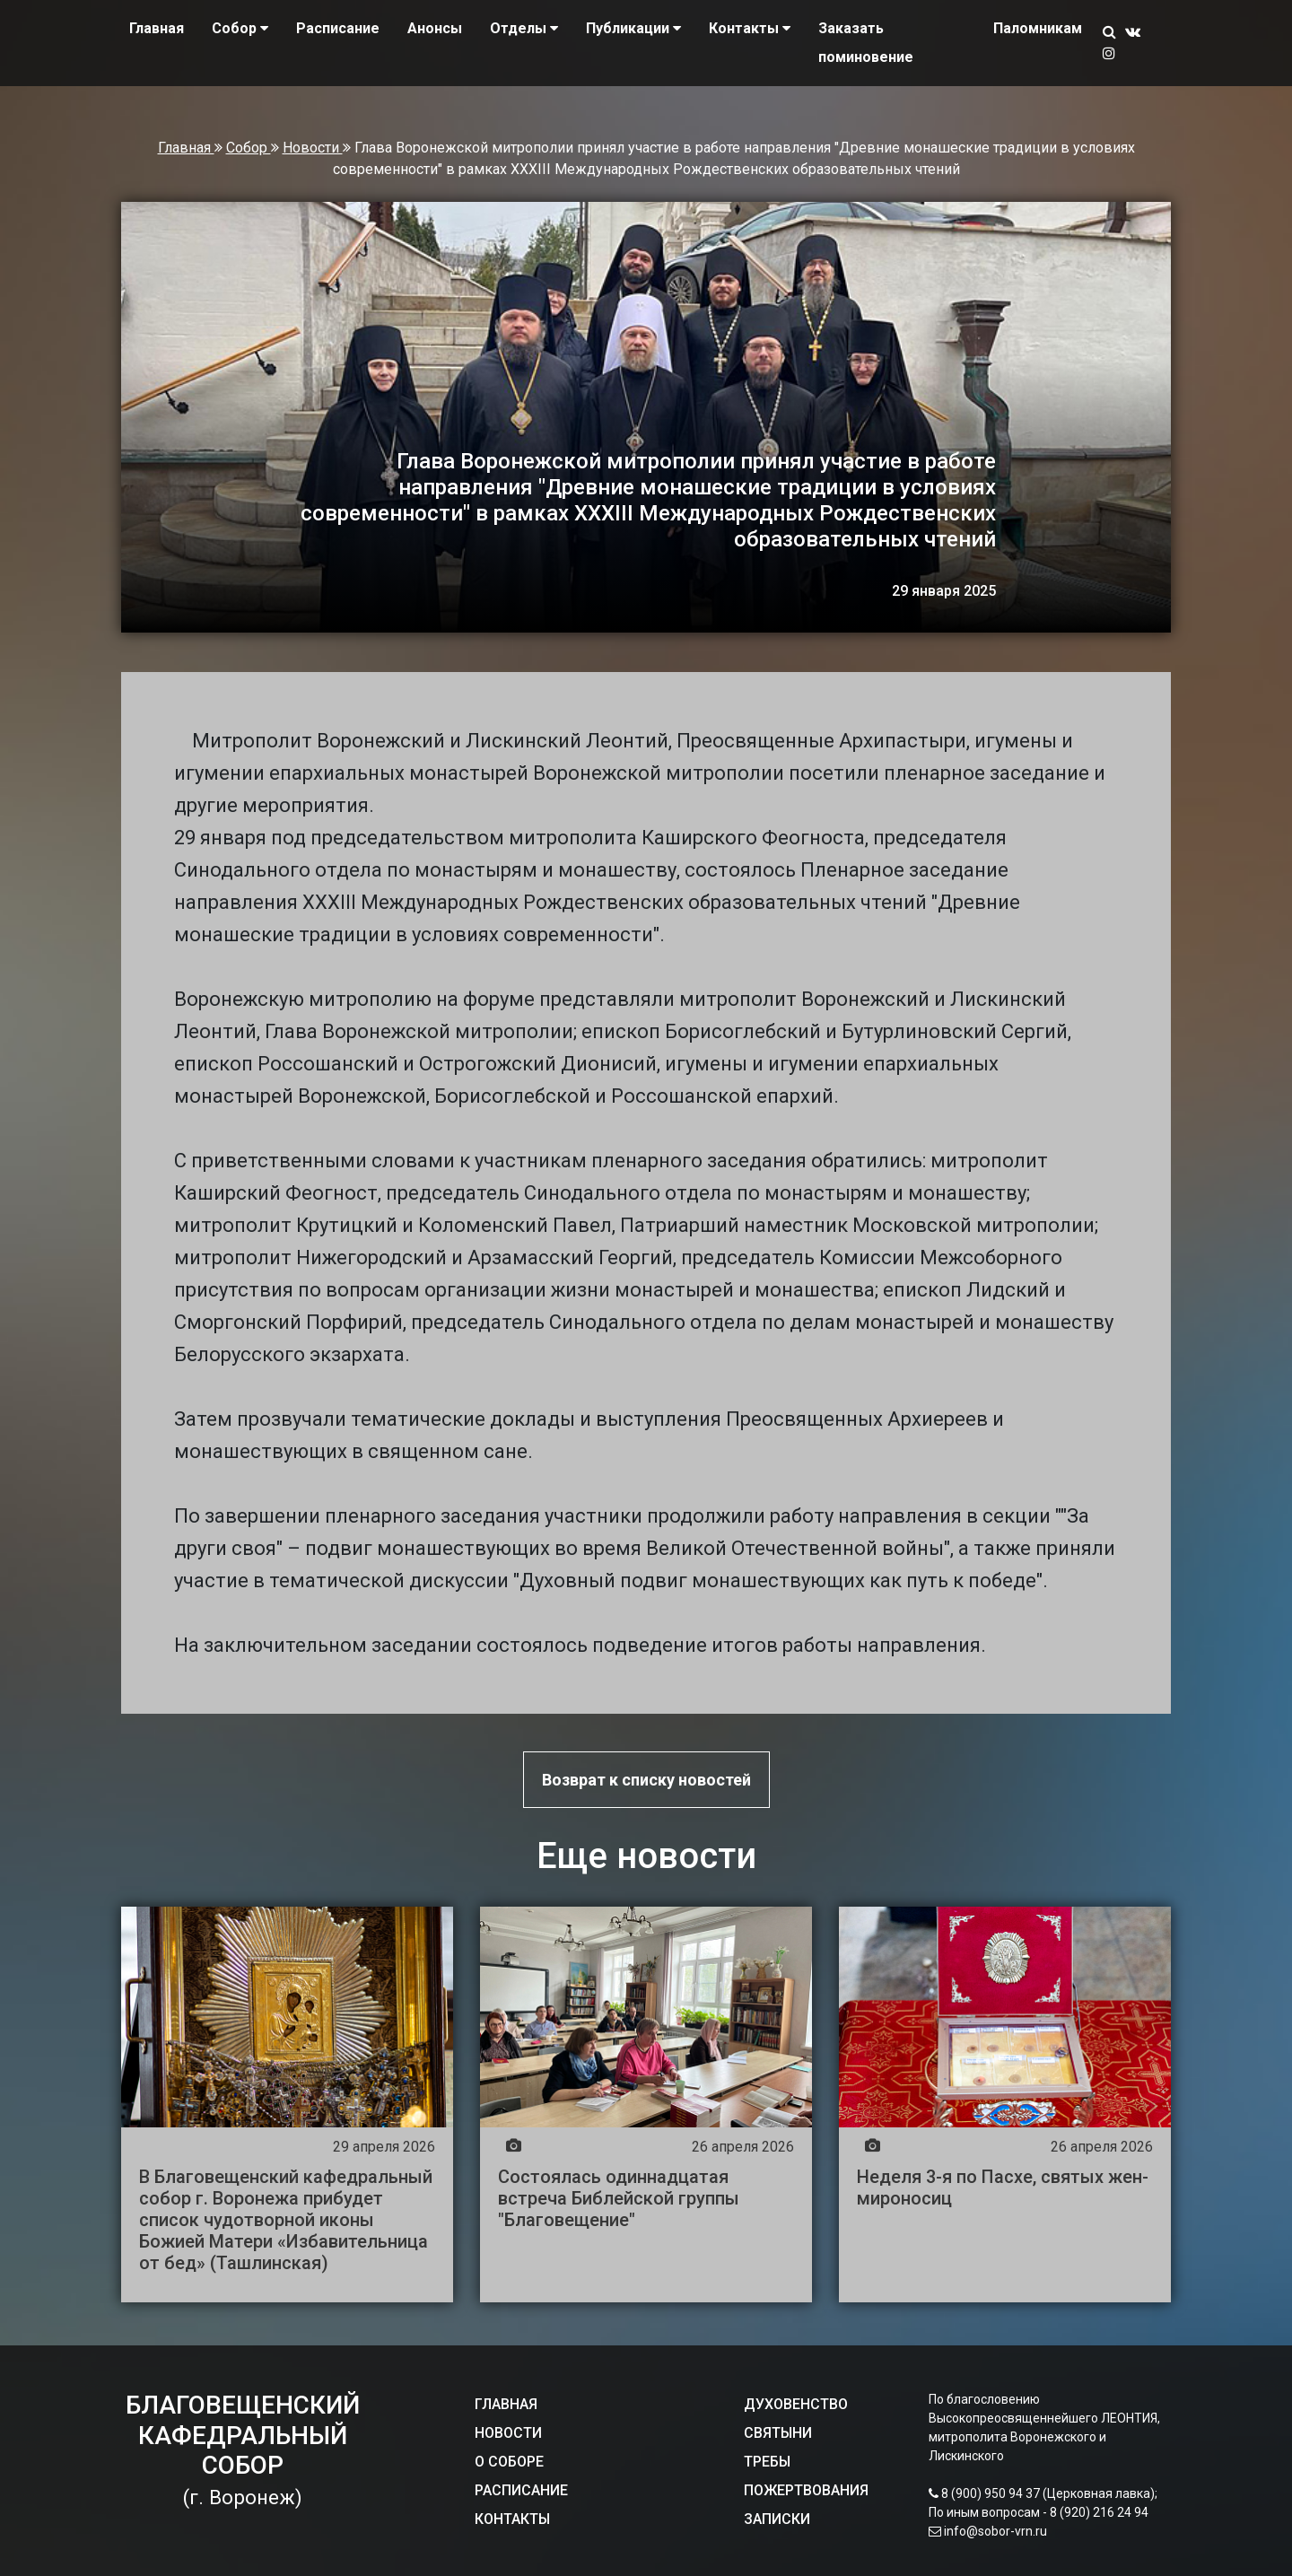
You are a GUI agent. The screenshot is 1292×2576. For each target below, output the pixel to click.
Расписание (338, 28)
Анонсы (434, 28)
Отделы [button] (524, 28)
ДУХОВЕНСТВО (796, 2404)
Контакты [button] (749, 28)
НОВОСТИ (508, 2432)
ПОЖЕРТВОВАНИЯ (806, 2490)
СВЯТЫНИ (778, 2432)
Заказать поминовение (865, 42)
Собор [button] (240, 28)
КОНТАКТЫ (512, 2519)
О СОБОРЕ (509, 2461)
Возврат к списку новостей (646, 1779)
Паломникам (1037, 28)
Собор (248, 147)
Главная (156, 28)
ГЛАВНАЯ (506, 2404)
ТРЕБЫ (767, 2461)
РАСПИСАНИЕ (521, 2490)
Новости (313, 147)
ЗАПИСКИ (777, 2519)
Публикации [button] (633, 28)
